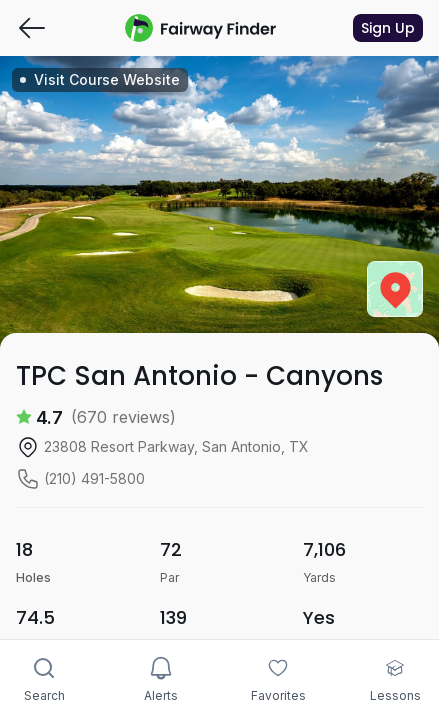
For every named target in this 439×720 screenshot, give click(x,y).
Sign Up (388, 28)
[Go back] (32, 28)
